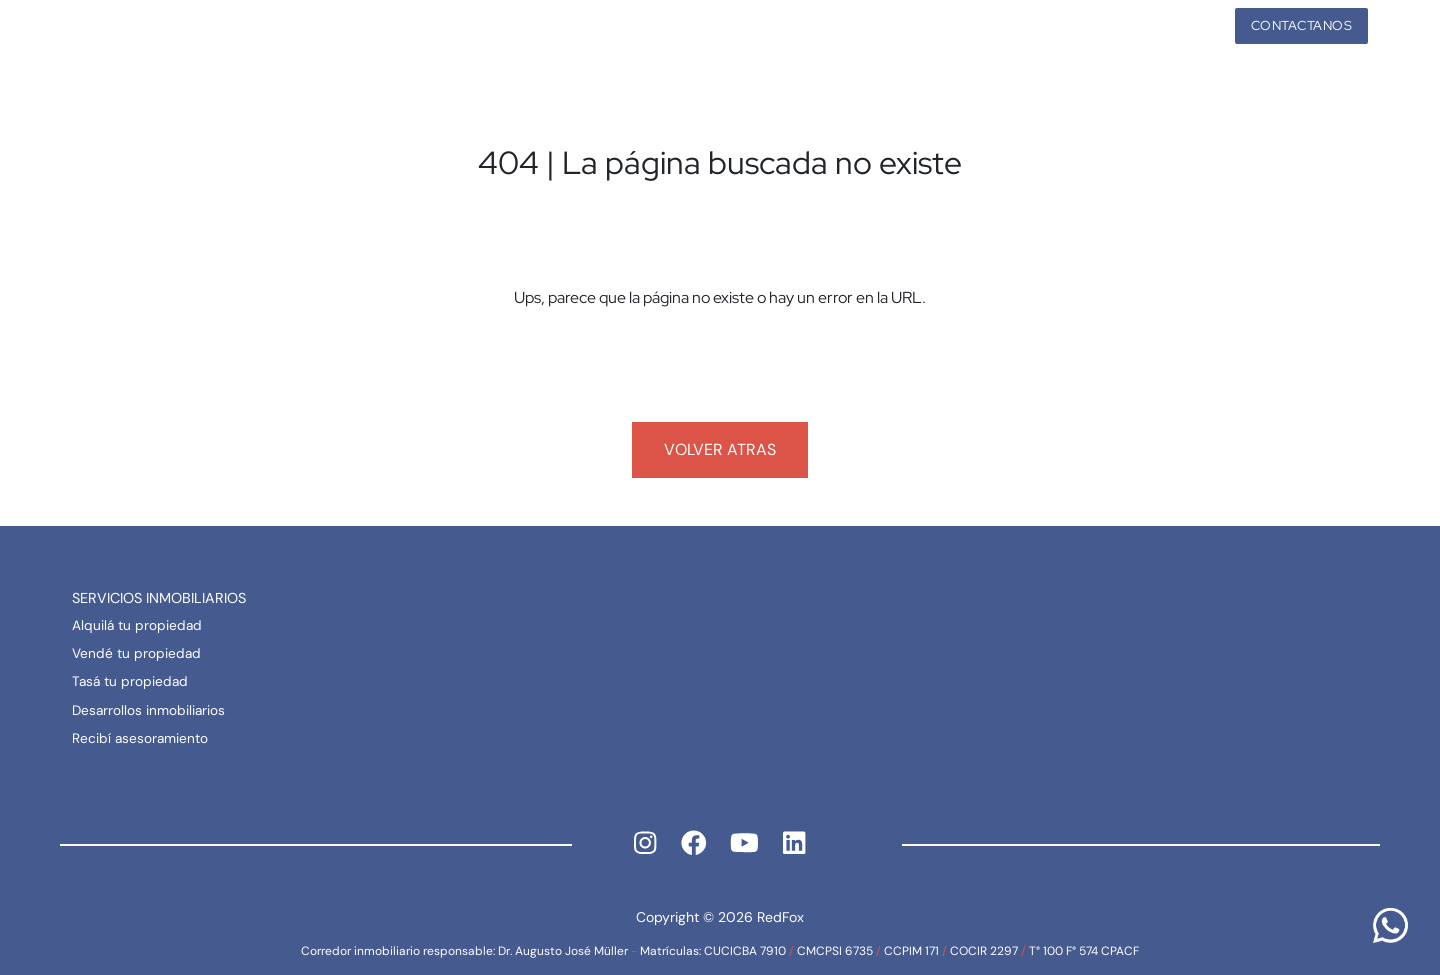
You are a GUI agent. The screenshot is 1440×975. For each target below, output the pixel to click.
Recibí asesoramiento (140, 738)
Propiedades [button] (1147, 25)
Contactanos (1302, 25)
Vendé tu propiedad (136, 653)
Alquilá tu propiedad (137, 625)
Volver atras (720, 449)
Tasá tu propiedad (130, 681)
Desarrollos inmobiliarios (148, 710)
